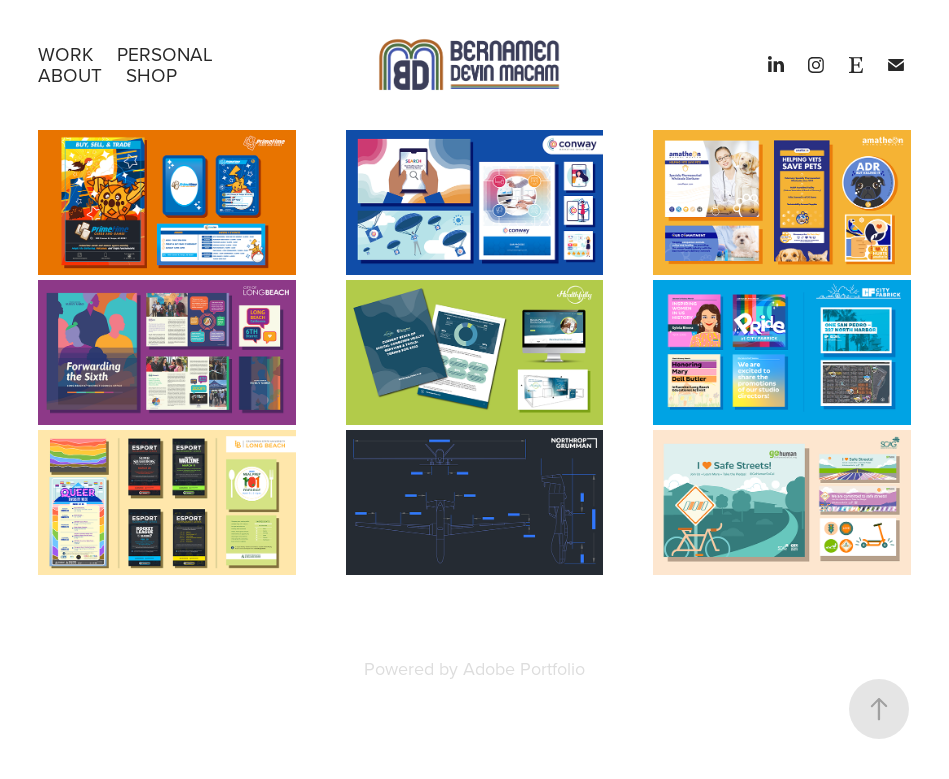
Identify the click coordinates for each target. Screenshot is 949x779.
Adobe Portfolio (524, 668)
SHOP (151, 74)
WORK (65, 53)
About (70, 74)
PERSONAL (165, 53)
